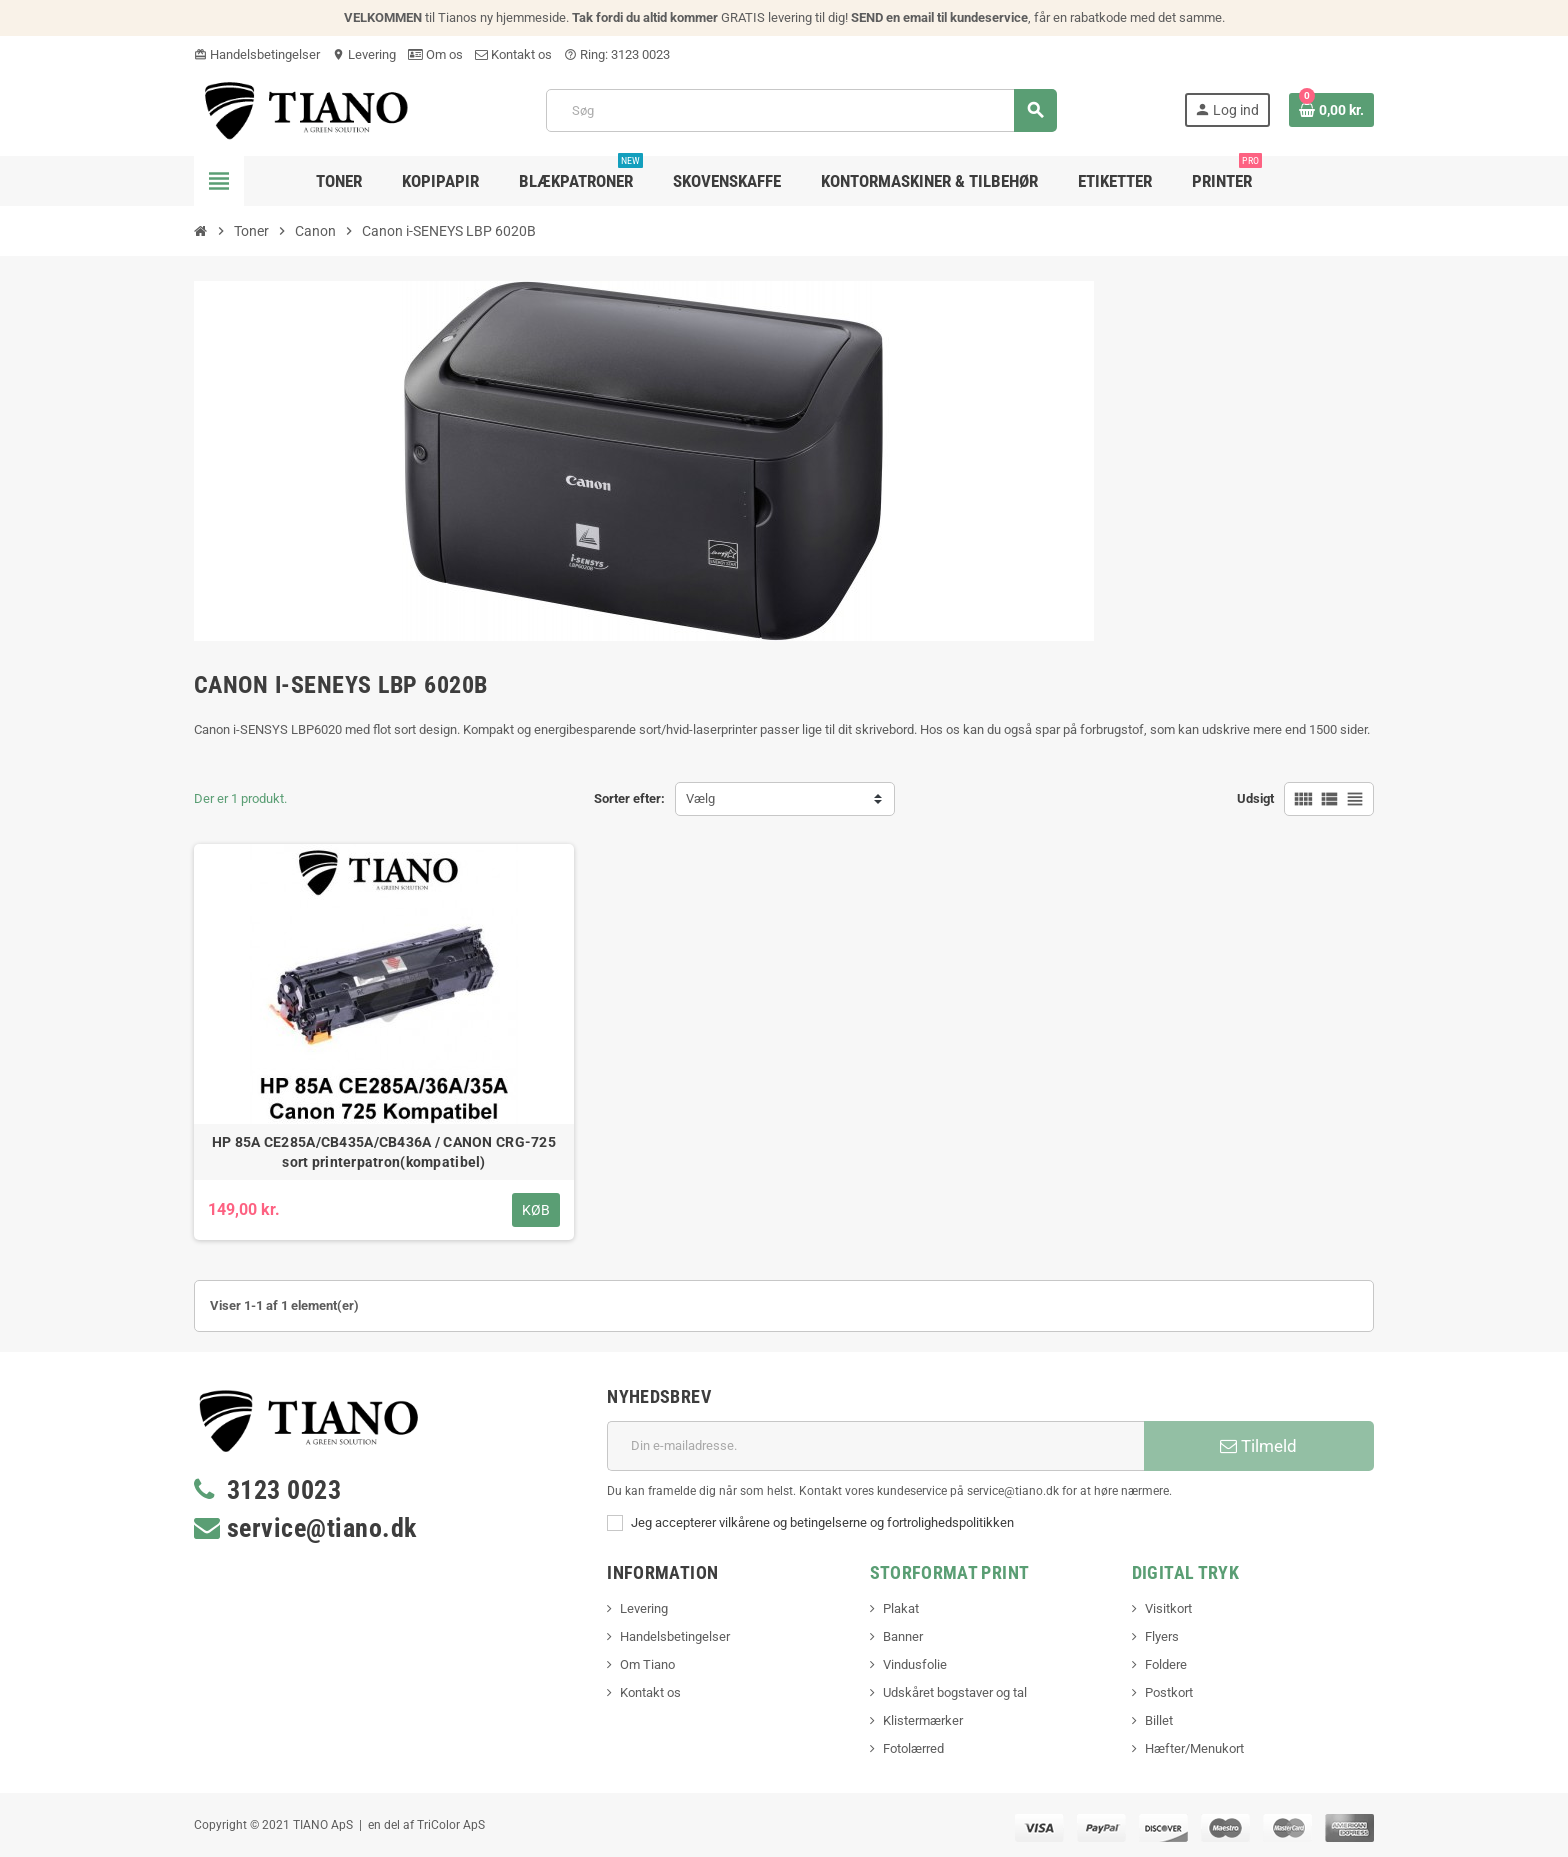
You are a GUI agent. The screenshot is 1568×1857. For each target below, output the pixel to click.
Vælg (700, 798)
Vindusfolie (915, 1664)
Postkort (1169, 1692)
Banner (903, 1636)
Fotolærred (913, 1748)
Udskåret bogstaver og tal (955, 1692)
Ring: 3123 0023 (617, 54)
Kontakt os (513, 54)
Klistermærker (923, 1720)
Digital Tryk (1185, 1572)
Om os (435, 54)
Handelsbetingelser (257, 54)
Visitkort (1168, 1608)
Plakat (901, 1608)
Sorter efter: (629, 798)
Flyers (1162, 1636)
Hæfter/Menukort (1194, 1748)
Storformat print (950, 1572)
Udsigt (1255, 798)
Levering (364, 54)
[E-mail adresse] (875, 1446)
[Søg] (801, 110)
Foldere (1166, 1664)
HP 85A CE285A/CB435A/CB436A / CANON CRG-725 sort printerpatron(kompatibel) (384, 1152)
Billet (1159, 1720)
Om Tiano (647, 1664)
